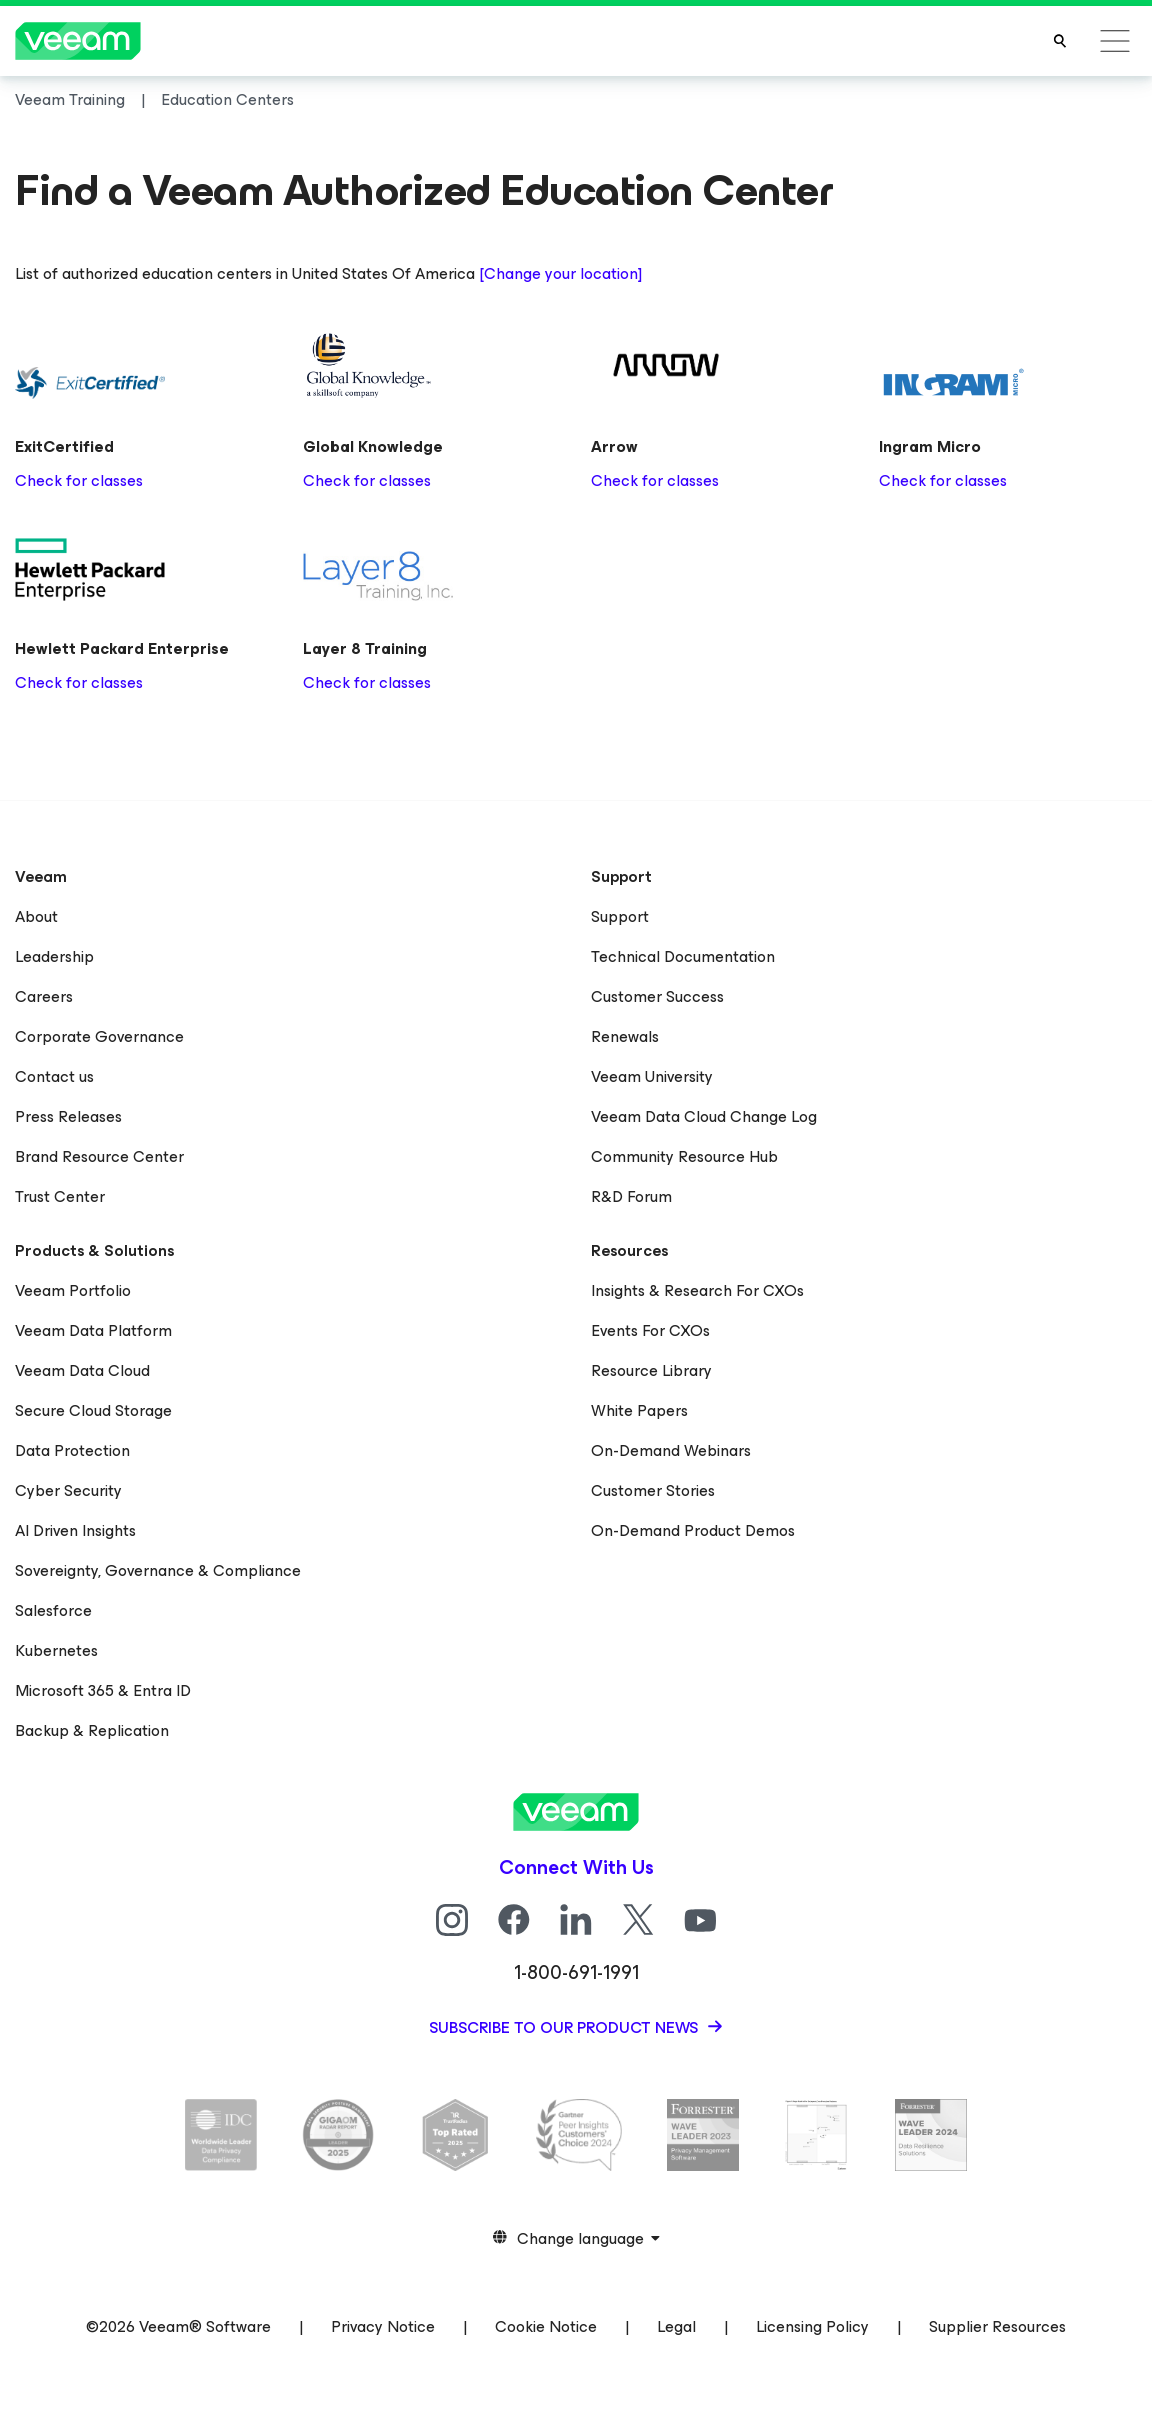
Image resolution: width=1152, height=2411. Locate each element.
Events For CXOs (650, 1330)
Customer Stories (653, 1490)
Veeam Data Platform (93, 1330)
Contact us (54, 1076)
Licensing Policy (812, 2326)
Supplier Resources (997, 2326)
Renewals (625, 1036)
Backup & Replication (92, 1730)
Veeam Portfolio (73, 1290)
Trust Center (60, 1196)
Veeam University (652, 1076)
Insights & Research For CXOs (697, 1290)
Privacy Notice (383, 2326)
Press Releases (68, 1116)
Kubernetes (56, 1650)
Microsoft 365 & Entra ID (103, 1690)
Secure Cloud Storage (93, 1410)
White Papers (639, 1410)
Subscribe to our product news (565, 2027)
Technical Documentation (683, 956)
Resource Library (651, 1370)
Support (620, 916)
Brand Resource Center (99, 1156)
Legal (676, 2326)
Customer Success (657, 996)
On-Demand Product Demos (693, 1530)
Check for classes (79, 480)
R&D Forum (631, 1196)
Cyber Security (68, 1490)
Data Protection (72, 1450)
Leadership (54, 956)
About (36, 916)
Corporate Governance (99, 1036)
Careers (44, 996)
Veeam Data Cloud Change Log (704, 1116)
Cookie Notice (546, 2326)
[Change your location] (560, 273)
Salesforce (53, 1610)
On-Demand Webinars (671, 1450)
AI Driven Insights (75, 1530)
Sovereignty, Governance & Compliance (158, 1570)
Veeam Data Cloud (82, 1370)
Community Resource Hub (684, 1156)
